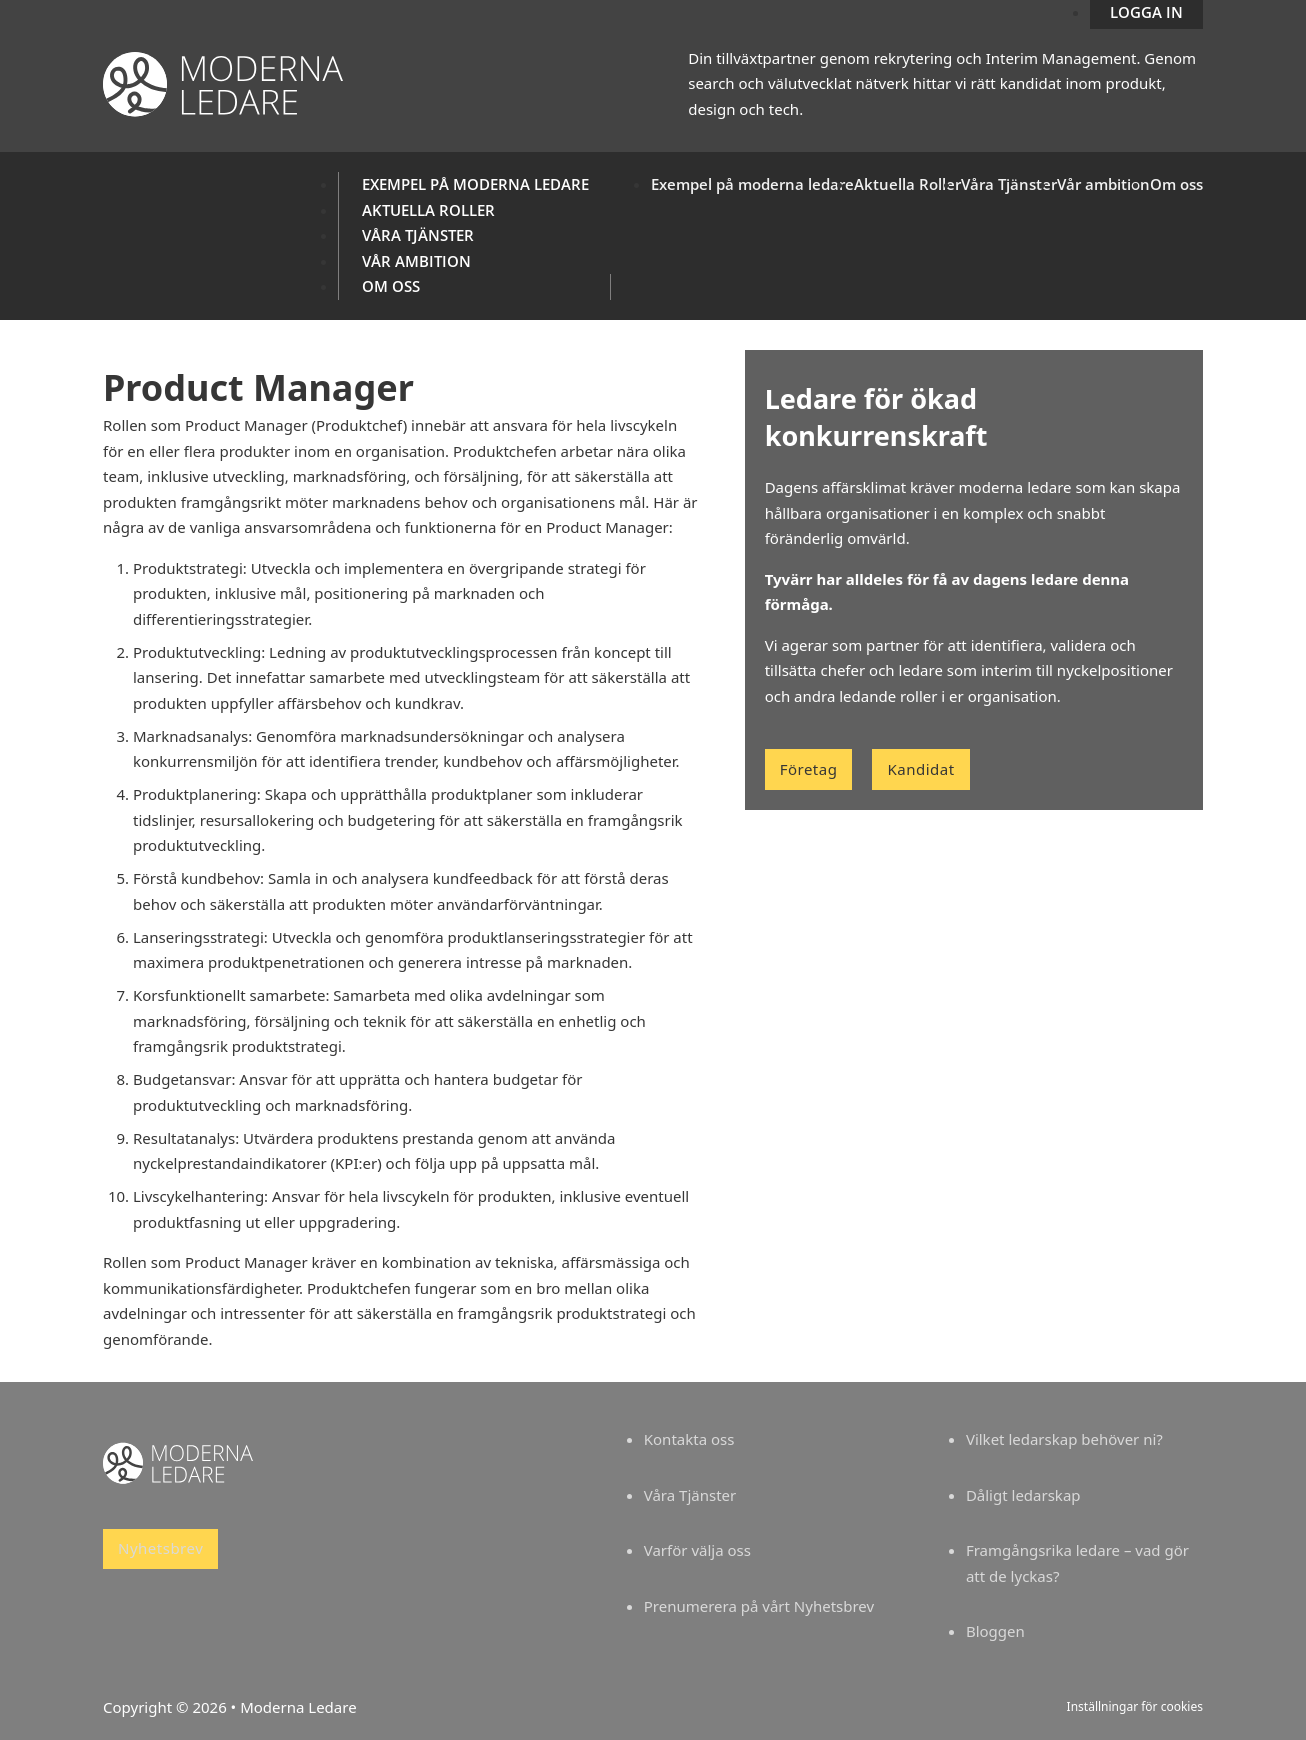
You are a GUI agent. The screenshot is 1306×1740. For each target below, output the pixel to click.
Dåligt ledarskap (1023, 1495)
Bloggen (995, 1631)
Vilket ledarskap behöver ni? (1064, 1439)
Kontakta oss (689, 1439)
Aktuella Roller (428, 210)
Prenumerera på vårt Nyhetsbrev (759, 1606)
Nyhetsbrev (160, 1548)
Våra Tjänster (418, 235)
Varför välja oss (697, 1550)
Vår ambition (416, 261)
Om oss (391, 286)
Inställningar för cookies (1135, 1706)
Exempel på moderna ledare (475, 184)
